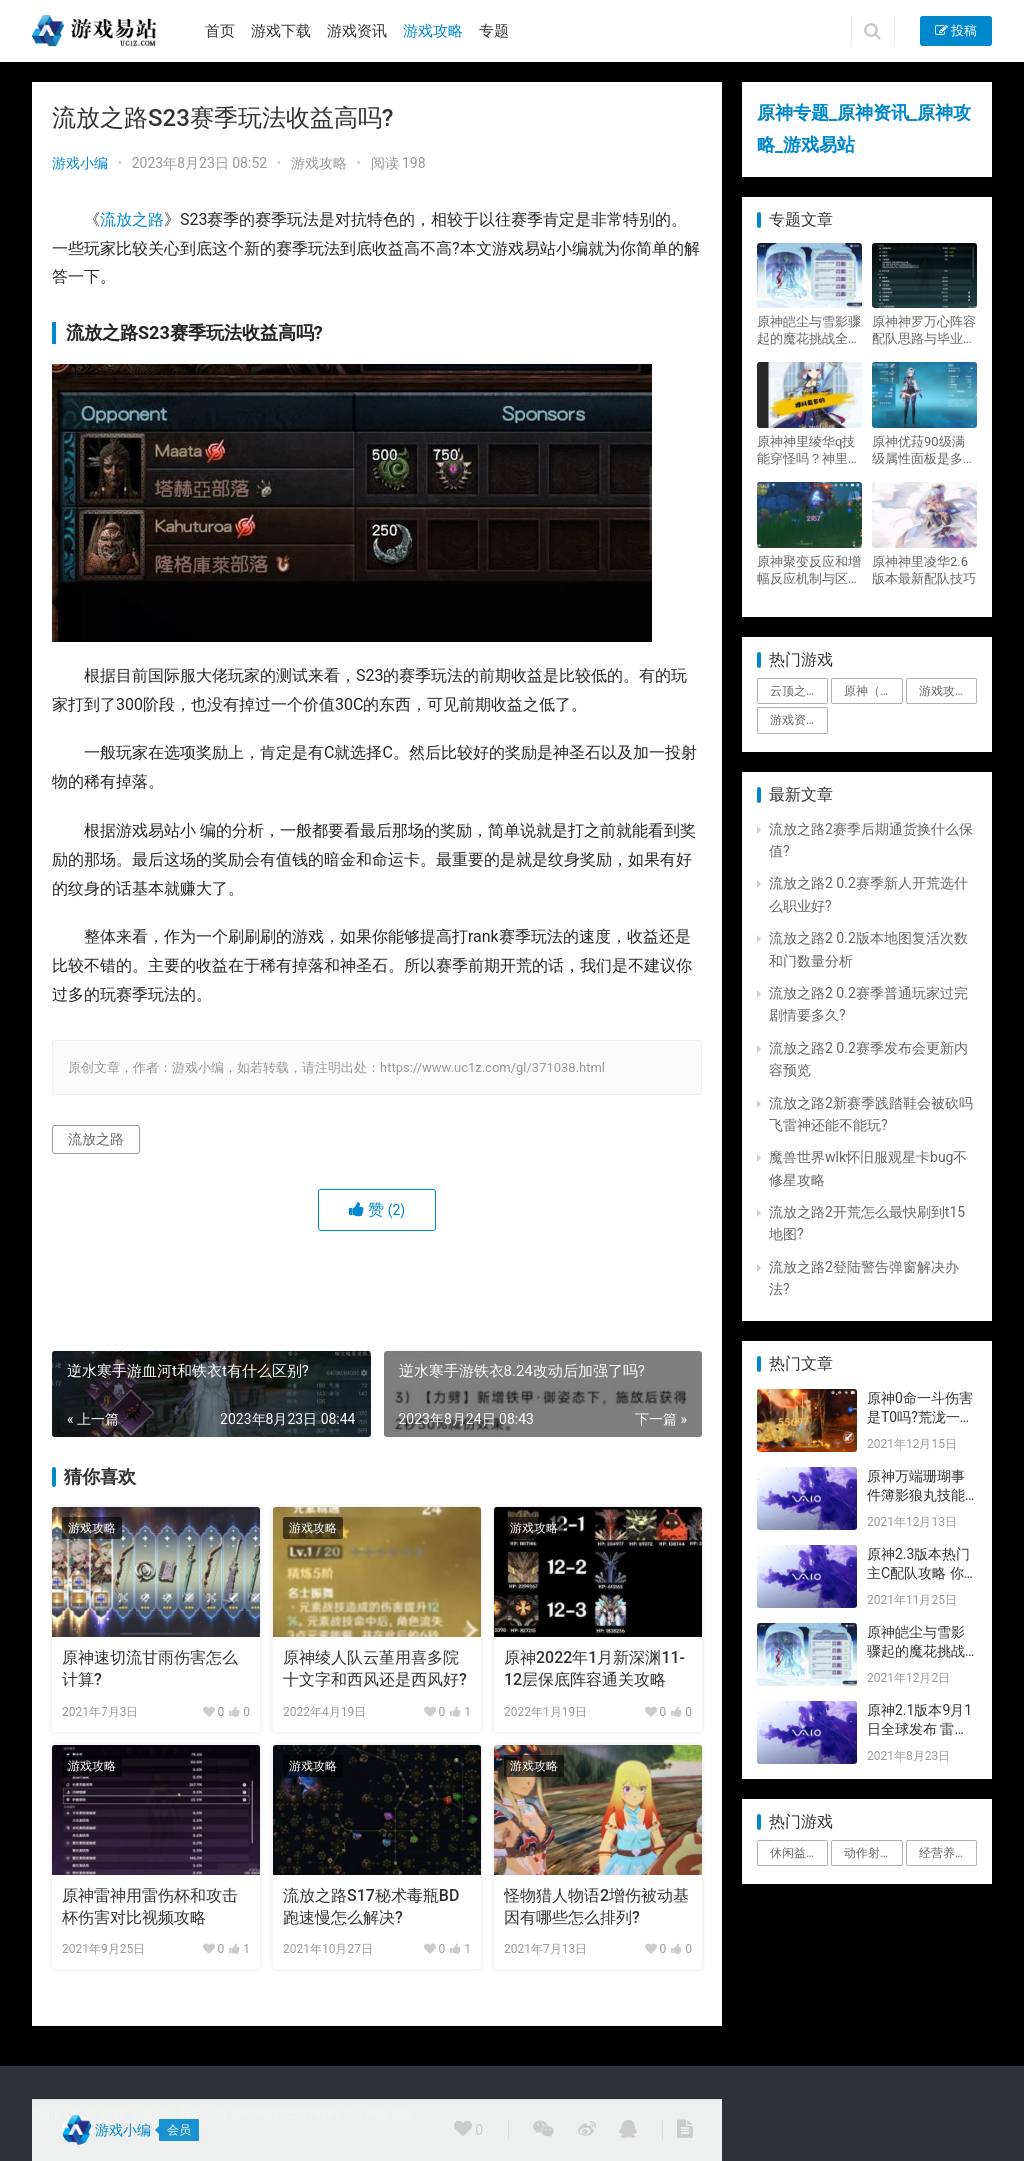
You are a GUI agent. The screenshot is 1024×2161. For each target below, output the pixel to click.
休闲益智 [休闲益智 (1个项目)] (794, 1853)
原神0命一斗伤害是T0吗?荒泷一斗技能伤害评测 (920, 1417)
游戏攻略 (433, 31)
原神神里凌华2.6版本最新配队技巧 (924, 570)
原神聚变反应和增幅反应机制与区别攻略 (809, 570)
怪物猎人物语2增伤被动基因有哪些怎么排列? (596, 1906)
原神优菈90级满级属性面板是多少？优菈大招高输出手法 (924, 450)
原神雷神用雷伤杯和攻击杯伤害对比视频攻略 (150, 1906)
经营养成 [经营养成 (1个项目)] (943, 1853)
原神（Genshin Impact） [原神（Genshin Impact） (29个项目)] (873, 691)
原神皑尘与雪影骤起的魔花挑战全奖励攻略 (809, 330)
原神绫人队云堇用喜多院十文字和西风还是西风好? (375, 1668)
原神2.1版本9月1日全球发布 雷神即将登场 (919, 1729)
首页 (220, 31)
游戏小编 (80, 163)
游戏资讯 (357, 31)
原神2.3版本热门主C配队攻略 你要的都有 (918, 1573)
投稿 (956, 30)
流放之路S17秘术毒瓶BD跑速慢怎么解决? (371, 1906)
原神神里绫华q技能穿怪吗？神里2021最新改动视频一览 (806, 450)
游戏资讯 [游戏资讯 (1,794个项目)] (794, 720)
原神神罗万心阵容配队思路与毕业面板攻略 (924, 330)
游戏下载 (281, 31)
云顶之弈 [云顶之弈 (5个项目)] (794, 691)
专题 (494, 31)
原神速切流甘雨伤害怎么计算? (150, 1668)
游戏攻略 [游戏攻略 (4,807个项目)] (943, 691)
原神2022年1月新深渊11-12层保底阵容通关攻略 (594, 1668)
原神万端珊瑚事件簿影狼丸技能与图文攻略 (916, 1495)
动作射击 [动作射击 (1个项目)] (868, 1853)
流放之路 (132, 219)
